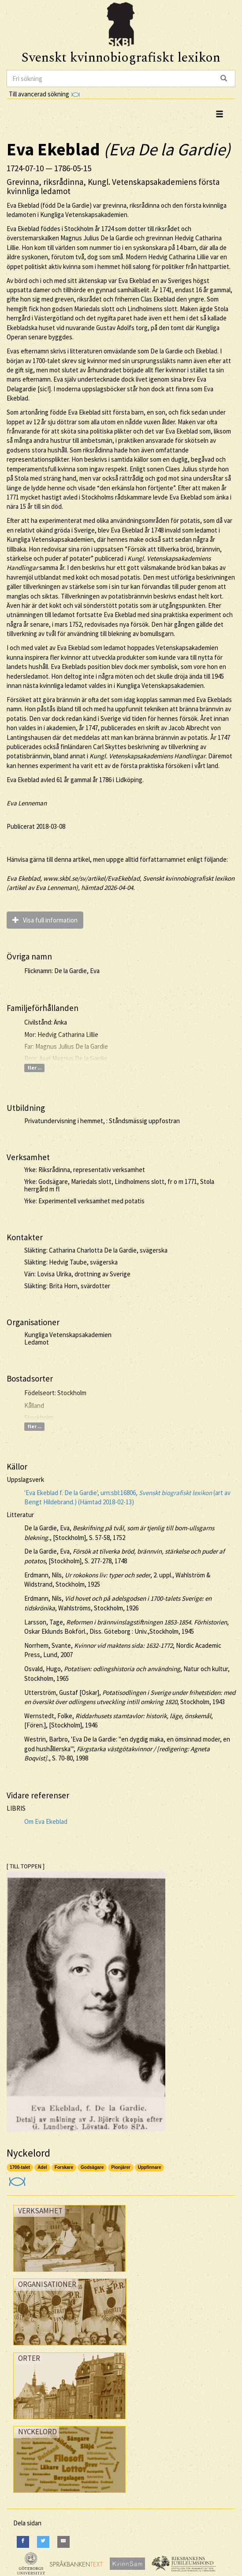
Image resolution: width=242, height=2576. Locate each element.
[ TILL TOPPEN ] (26, 1866)
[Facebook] (23, 2542)
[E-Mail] (63, 2542)
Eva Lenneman (27, 803)
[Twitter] (43, 2542)
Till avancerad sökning (44, 94)
